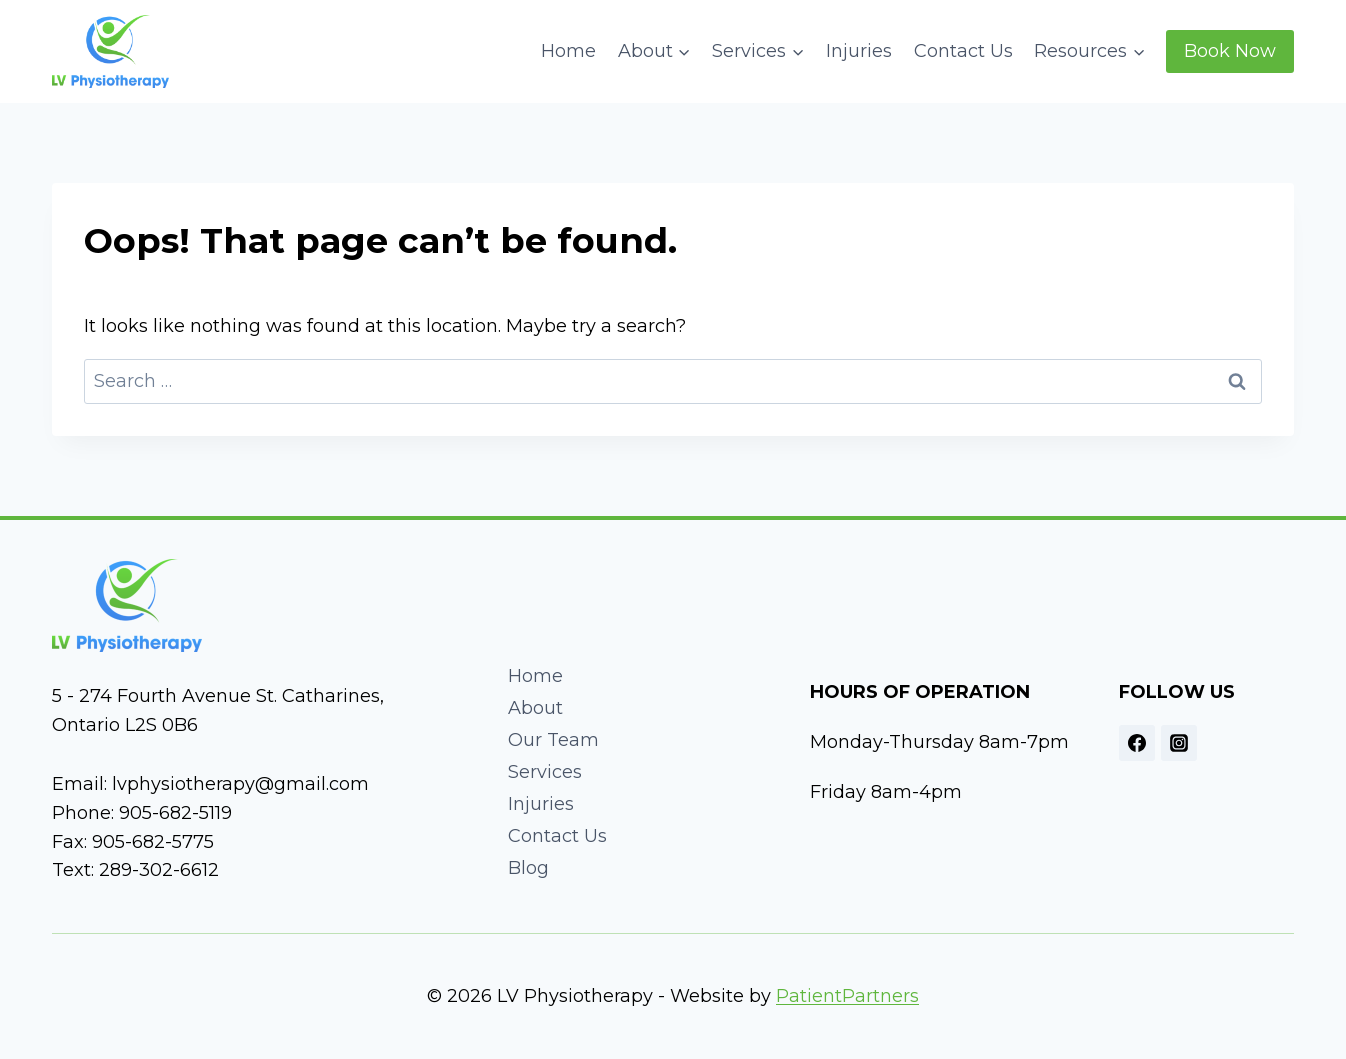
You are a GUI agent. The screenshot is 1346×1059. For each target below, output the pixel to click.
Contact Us (963, 51)
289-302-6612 (159, 870)
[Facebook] (1137, 743)
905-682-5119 (175, 813)
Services (545, 772)
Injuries (859, 51)
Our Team (553, 740)
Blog (528, 868)
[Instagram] (1179, 743)
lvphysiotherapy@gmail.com (240, 784)
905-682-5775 (153, 842)
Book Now (1230, 51)
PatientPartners (847, 996)
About (535, 708)
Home (568, 51)
